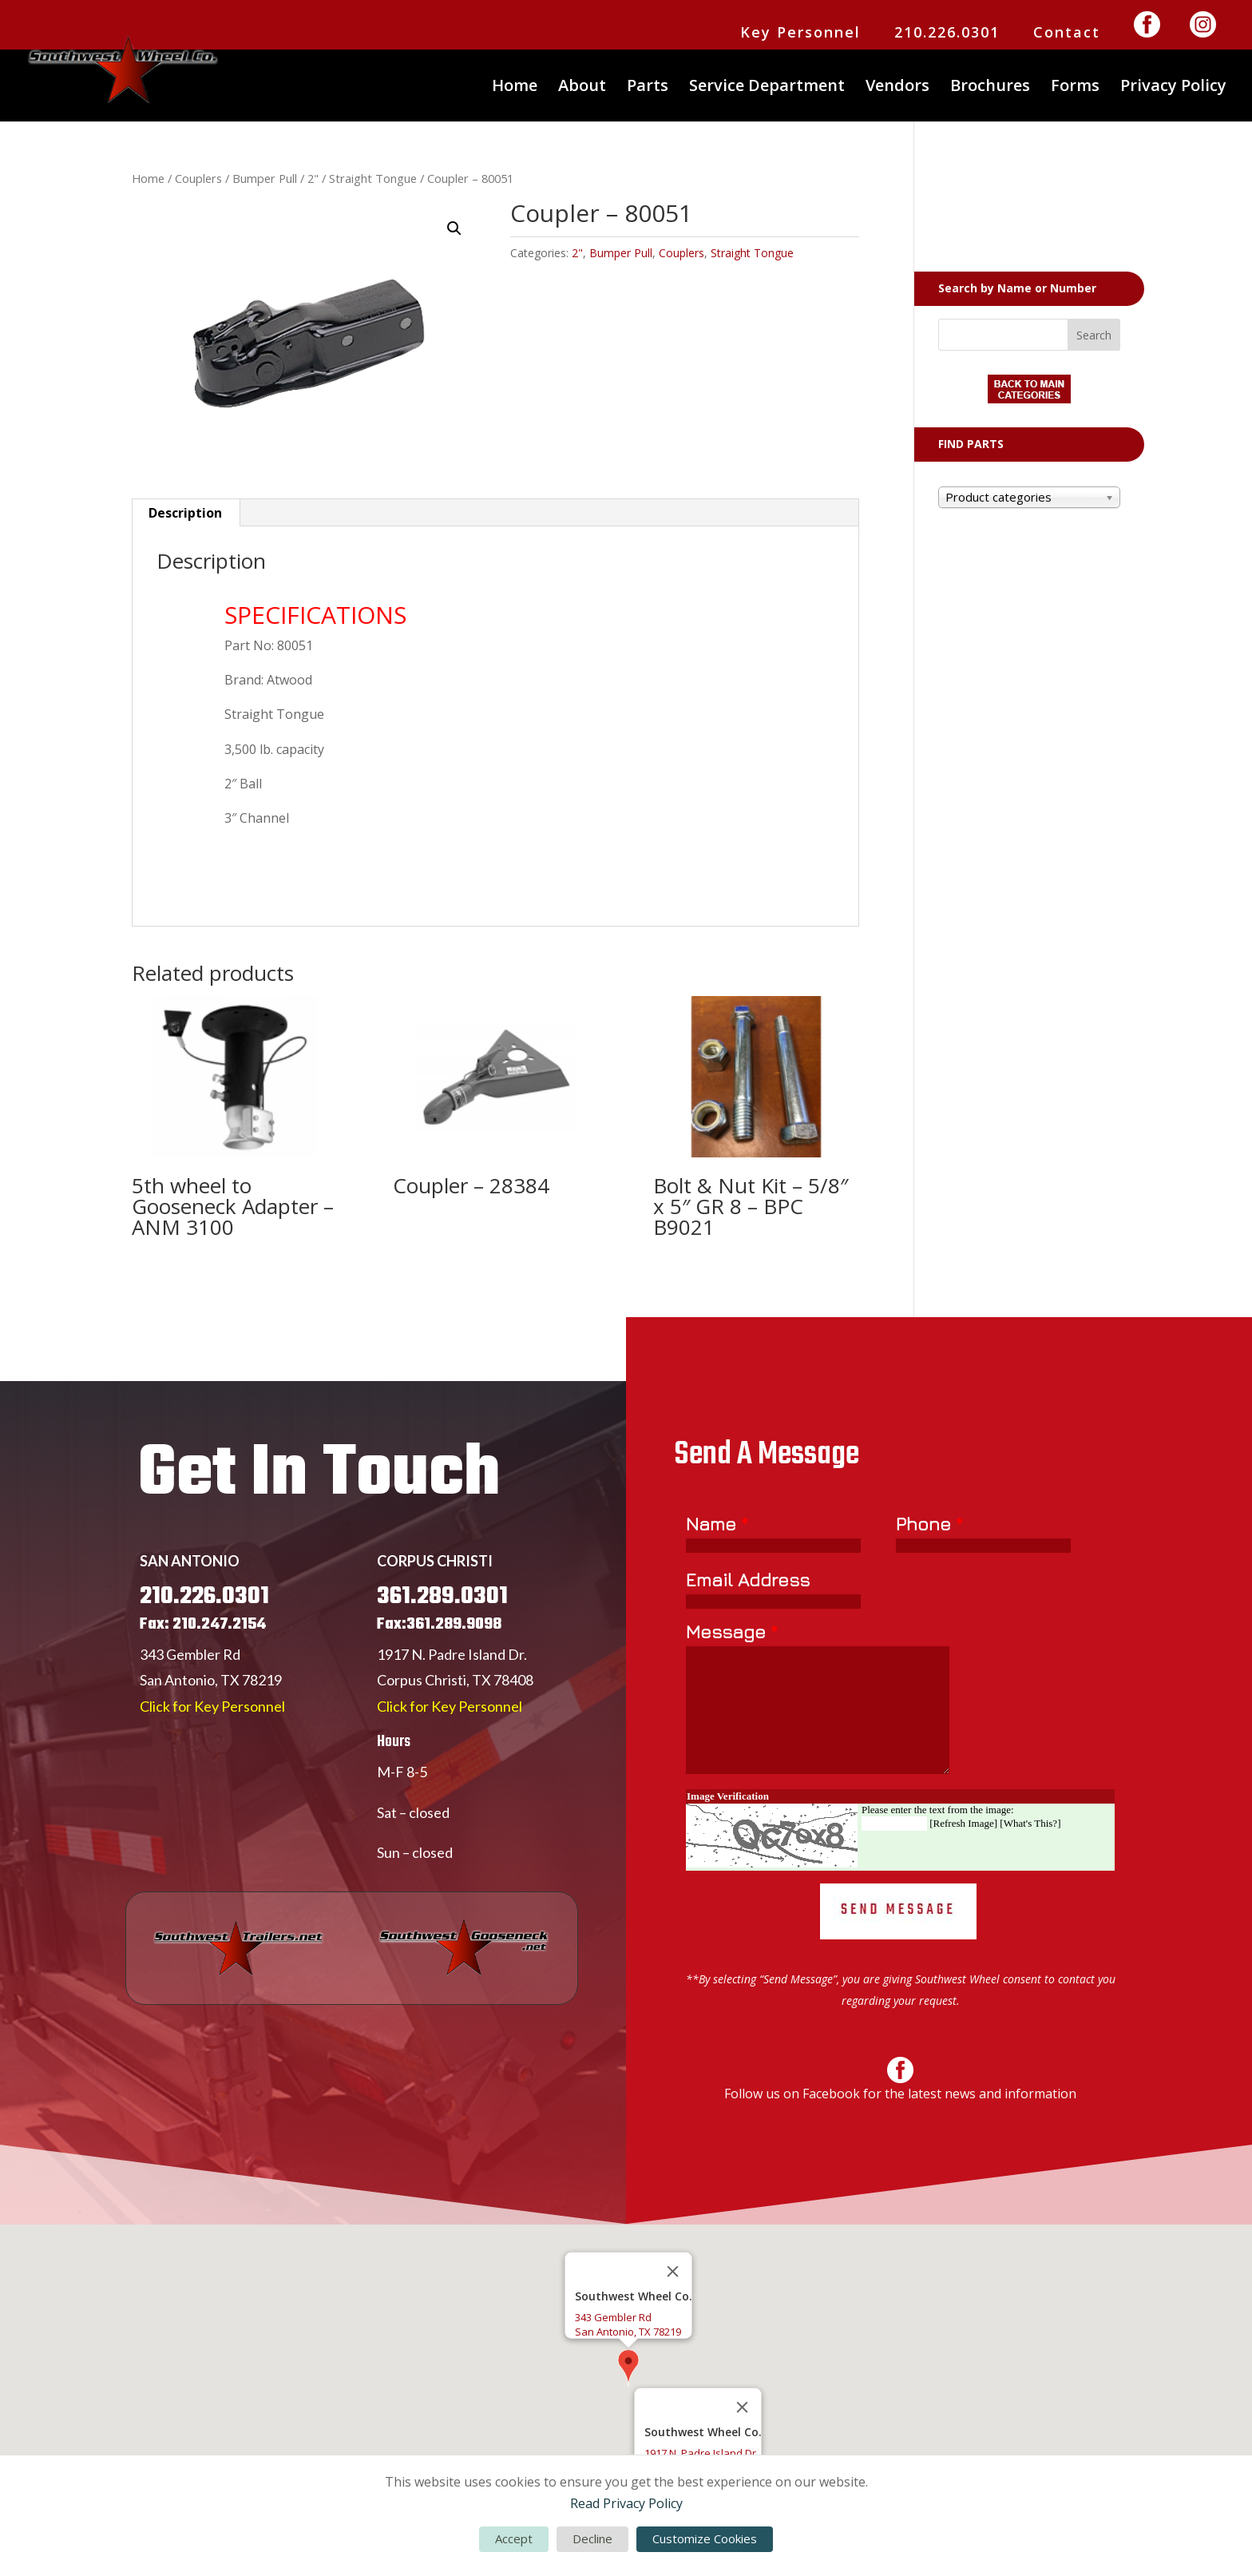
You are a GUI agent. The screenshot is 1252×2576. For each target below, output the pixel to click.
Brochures (990, 88)
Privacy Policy (1173, 88)
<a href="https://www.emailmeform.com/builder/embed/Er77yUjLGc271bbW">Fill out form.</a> (900, 1814)
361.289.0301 (442, 1666)
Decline (592, 2538)
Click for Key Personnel (212, 1775)
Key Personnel (800, 33)
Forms (1075, 88)
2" (313, 178)
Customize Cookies (704, 2538)
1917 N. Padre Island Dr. (452, 1724)
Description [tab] (185, 513)
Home (514, 88)
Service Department (767, 88)
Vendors (897, 88)
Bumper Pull (264, 178)
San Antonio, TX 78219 (211, 1749)
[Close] (673, 2272)
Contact (1066, 33)
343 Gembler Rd (190, 1724)
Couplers (198, 178)
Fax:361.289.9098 (439, 1693)
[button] (454, 228)
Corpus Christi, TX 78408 (455, 1749)
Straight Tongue (373, 178)
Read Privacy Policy (626, 2503)
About (582, 88)
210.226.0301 (947, 33)
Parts (647, 88)
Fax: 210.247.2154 (203, 1693)
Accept (514, 2538)
